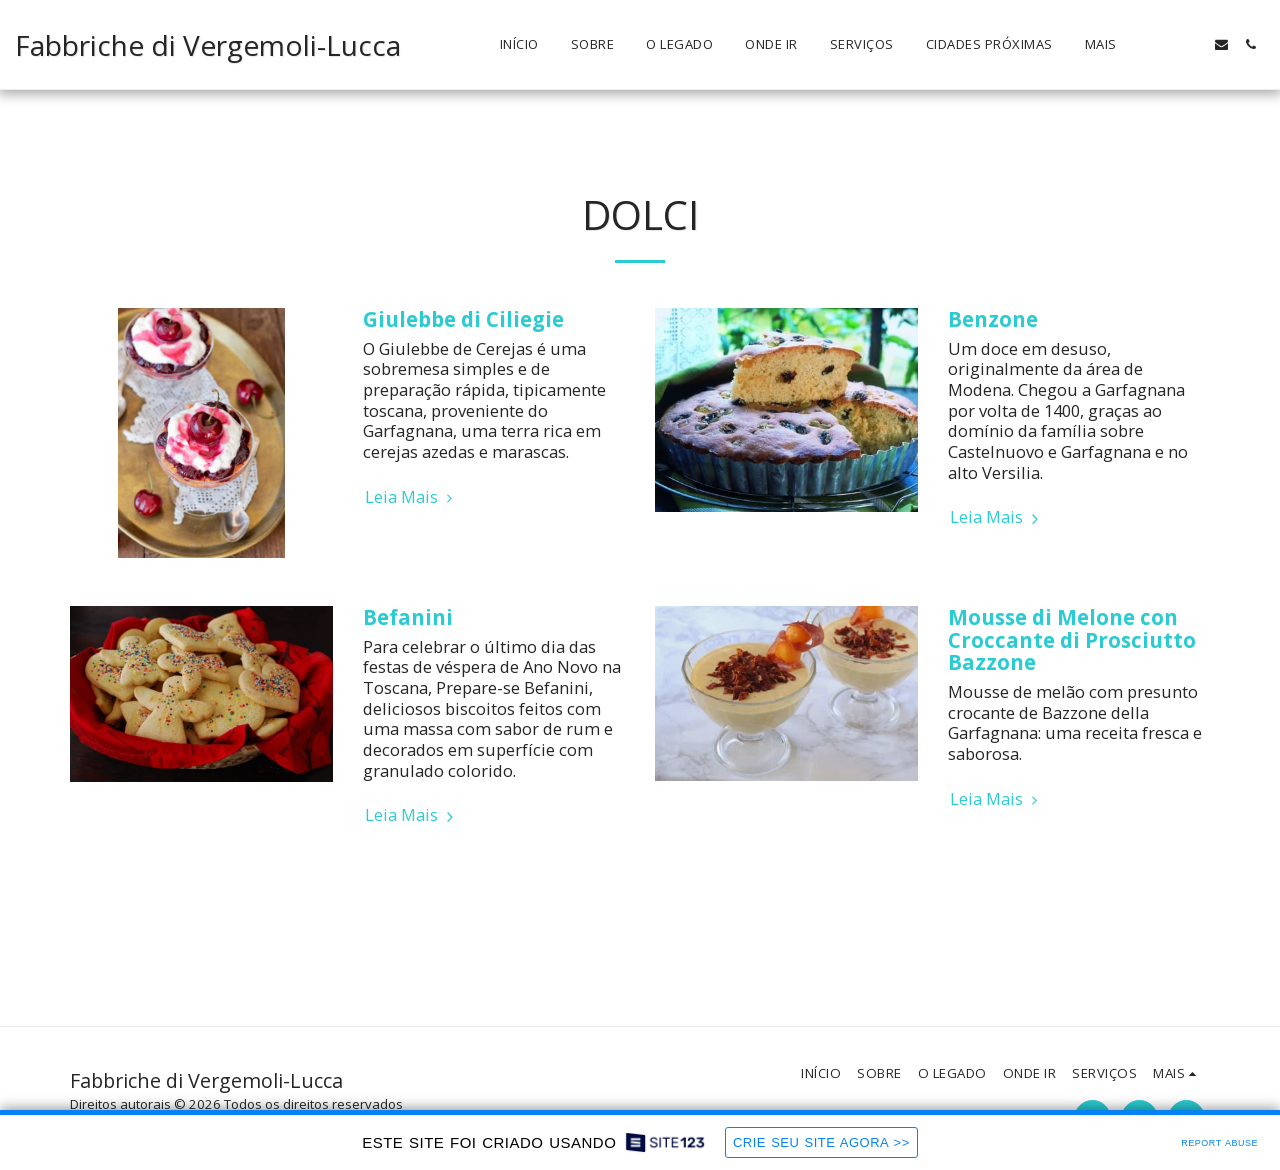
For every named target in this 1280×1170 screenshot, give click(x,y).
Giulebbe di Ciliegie (463, 319)
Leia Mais (412, 497)
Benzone (993, 319)
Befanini (408, 617)
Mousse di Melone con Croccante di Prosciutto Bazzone (1072, 639)
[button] (1163, 44)
